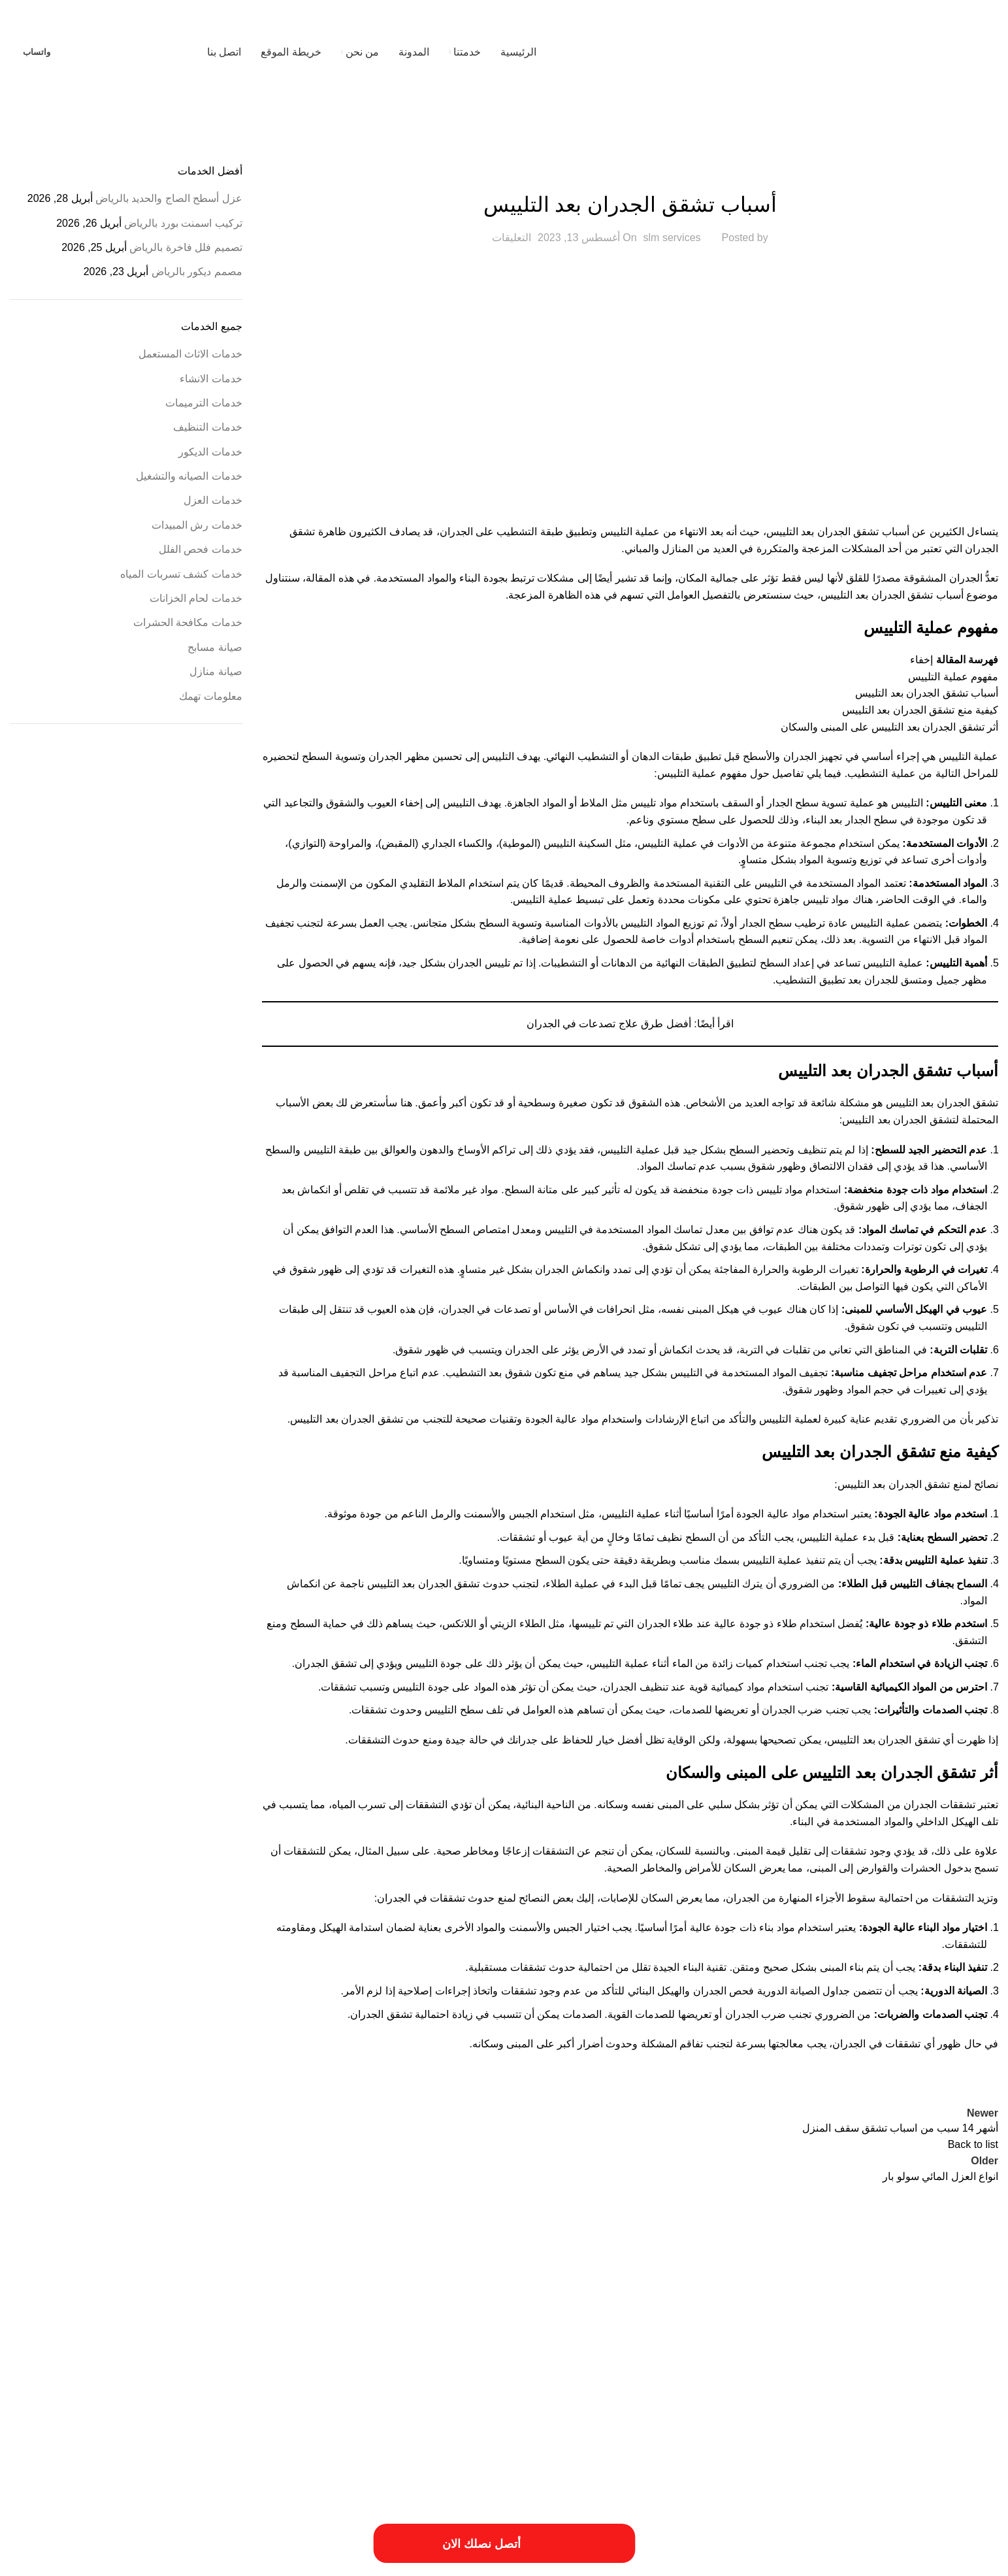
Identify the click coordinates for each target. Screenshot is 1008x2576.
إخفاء (921, 659)
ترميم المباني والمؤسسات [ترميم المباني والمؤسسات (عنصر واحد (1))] (396, 2347)
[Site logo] (916, 51)
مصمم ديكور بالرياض (197, 271)
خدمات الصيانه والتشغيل (189, 476)
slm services (672, 237)
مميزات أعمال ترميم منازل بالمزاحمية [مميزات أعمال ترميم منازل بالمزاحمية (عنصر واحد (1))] (731, 2391)
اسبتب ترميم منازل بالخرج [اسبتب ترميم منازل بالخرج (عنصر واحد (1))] (512, 2320)
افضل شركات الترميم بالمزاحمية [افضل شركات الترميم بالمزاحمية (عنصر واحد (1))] (336, 2320)
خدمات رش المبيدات (197, 525)
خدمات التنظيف (207, 427)
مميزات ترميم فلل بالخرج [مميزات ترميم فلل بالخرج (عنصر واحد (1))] (557, 2391)
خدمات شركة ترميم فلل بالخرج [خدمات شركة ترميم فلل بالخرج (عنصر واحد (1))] (952, 2374)
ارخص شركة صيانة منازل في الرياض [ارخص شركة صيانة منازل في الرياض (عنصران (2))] (852, 2316)
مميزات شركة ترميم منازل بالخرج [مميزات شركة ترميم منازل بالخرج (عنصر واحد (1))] (359, 2391)
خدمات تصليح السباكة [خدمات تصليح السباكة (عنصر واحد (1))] (62, 2347)
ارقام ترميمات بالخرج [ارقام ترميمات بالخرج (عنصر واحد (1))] (670, 2320)
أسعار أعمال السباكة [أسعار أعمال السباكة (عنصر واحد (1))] (900, 2296)
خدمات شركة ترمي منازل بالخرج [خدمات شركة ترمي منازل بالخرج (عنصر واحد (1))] (737, 2374)
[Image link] (140, 2489)
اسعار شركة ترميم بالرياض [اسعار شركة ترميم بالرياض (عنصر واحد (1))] (429, 2320)
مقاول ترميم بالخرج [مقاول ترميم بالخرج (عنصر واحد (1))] (898, 2391)
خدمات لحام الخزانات (196, 598)
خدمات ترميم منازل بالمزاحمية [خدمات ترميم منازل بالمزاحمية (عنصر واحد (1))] (145, 2347)
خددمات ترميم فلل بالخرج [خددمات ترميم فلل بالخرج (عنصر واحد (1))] (314, 2347)
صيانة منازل (215, 671)
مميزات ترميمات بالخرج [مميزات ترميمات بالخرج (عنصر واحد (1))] (635, 2391)
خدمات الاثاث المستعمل (190, 353)
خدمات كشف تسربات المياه (181, 574)
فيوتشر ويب (36, 2561)
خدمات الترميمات (203, 402)
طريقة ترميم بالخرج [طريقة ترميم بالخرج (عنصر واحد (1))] (490, 2374)
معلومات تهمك (210, 696)
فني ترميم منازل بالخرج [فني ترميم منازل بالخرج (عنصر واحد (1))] (127, 2374)
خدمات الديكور (210, 451)
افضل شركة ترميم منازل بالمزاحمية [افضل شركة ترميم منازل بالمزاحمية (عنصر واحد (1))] (230, 2320)
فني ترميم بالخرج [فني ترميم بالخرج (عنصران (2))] (236, 2370)
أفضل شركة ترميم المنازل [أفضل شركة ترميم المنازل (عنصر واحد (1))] (546, 2296)
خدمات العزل (213, 500)
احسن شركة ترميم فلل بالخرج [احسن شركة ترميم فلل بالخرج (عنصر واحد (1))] (457, 2296)
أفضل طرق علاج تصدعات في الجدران (609, 1023)
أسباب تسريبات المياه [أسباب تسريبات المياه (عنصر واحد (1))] (966, 2296)
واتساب (36, 52)
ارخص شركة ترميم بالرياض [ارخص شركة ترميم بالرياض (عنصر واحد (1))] (366, 2296)
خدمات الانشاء (630, 171)
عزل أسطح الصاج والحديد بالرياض (168, 198)
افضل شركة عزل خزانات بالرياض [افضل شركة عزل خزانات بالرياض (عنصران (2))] (573, 2343)
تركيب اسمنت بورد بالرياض (183, 223)
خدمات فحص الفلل (200, 549)
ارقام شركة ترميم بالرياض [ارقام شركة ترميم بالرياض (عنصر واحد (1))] (595, 2320)
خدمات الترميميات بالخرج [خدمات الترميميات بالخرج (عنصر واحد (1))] (233, 2347)
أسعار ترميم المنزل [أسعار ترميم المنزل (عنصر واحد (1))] (836, 2296)
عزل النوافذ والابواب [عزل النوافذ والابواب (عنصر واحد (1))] (342, 2374)
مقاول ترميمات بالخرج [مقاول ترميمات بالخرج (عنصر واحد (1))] (965, 2391)
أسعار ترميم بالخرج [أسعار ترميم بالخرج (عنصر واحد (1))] (774, 2296)
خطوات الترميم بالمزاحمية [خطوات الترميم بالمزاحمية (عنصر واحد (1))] (564, 2374)
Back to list (973, 2144)
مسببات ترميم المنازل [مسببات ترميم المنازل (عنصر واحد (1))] (54, 2374)
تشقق (984, 1102)
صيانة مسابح (214, 647)
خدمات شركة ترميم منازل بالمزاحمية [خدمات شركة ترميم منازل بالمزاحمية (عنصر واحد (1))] (846, 2374)
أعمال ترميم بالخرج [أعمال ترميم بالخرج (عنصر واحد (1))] (712, 2296)
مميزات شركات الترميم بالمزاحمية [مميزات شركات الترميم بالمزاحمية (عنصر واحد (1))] (464, 2391)
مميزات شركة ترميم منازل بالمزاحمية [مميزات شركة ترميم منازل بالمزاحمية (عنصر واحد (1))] (248, 2391)
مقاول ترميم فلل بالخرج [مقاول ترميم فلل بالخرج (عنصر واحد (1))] (827, 2391)
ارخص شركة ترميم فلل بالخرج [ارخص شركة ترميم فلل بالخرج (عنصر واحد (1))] (276, 2296)
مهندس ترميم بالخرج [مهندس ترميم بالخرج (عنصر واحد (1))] (157, 2391)
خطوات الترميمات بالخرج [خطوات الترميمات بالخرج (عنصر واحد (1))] (646, 2374)
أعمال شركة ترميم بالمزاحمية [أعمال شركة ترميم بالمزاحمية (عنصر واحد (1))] (634, 2296)
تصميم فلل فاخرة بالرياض (185, 247)
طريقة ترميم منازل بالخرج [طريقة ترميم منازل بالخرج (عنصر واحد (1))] (416, 2374)
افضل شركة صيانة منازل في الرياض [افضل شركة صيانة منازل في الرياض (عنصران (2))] (854, 2343)
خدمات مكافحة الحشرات (187, 622)
